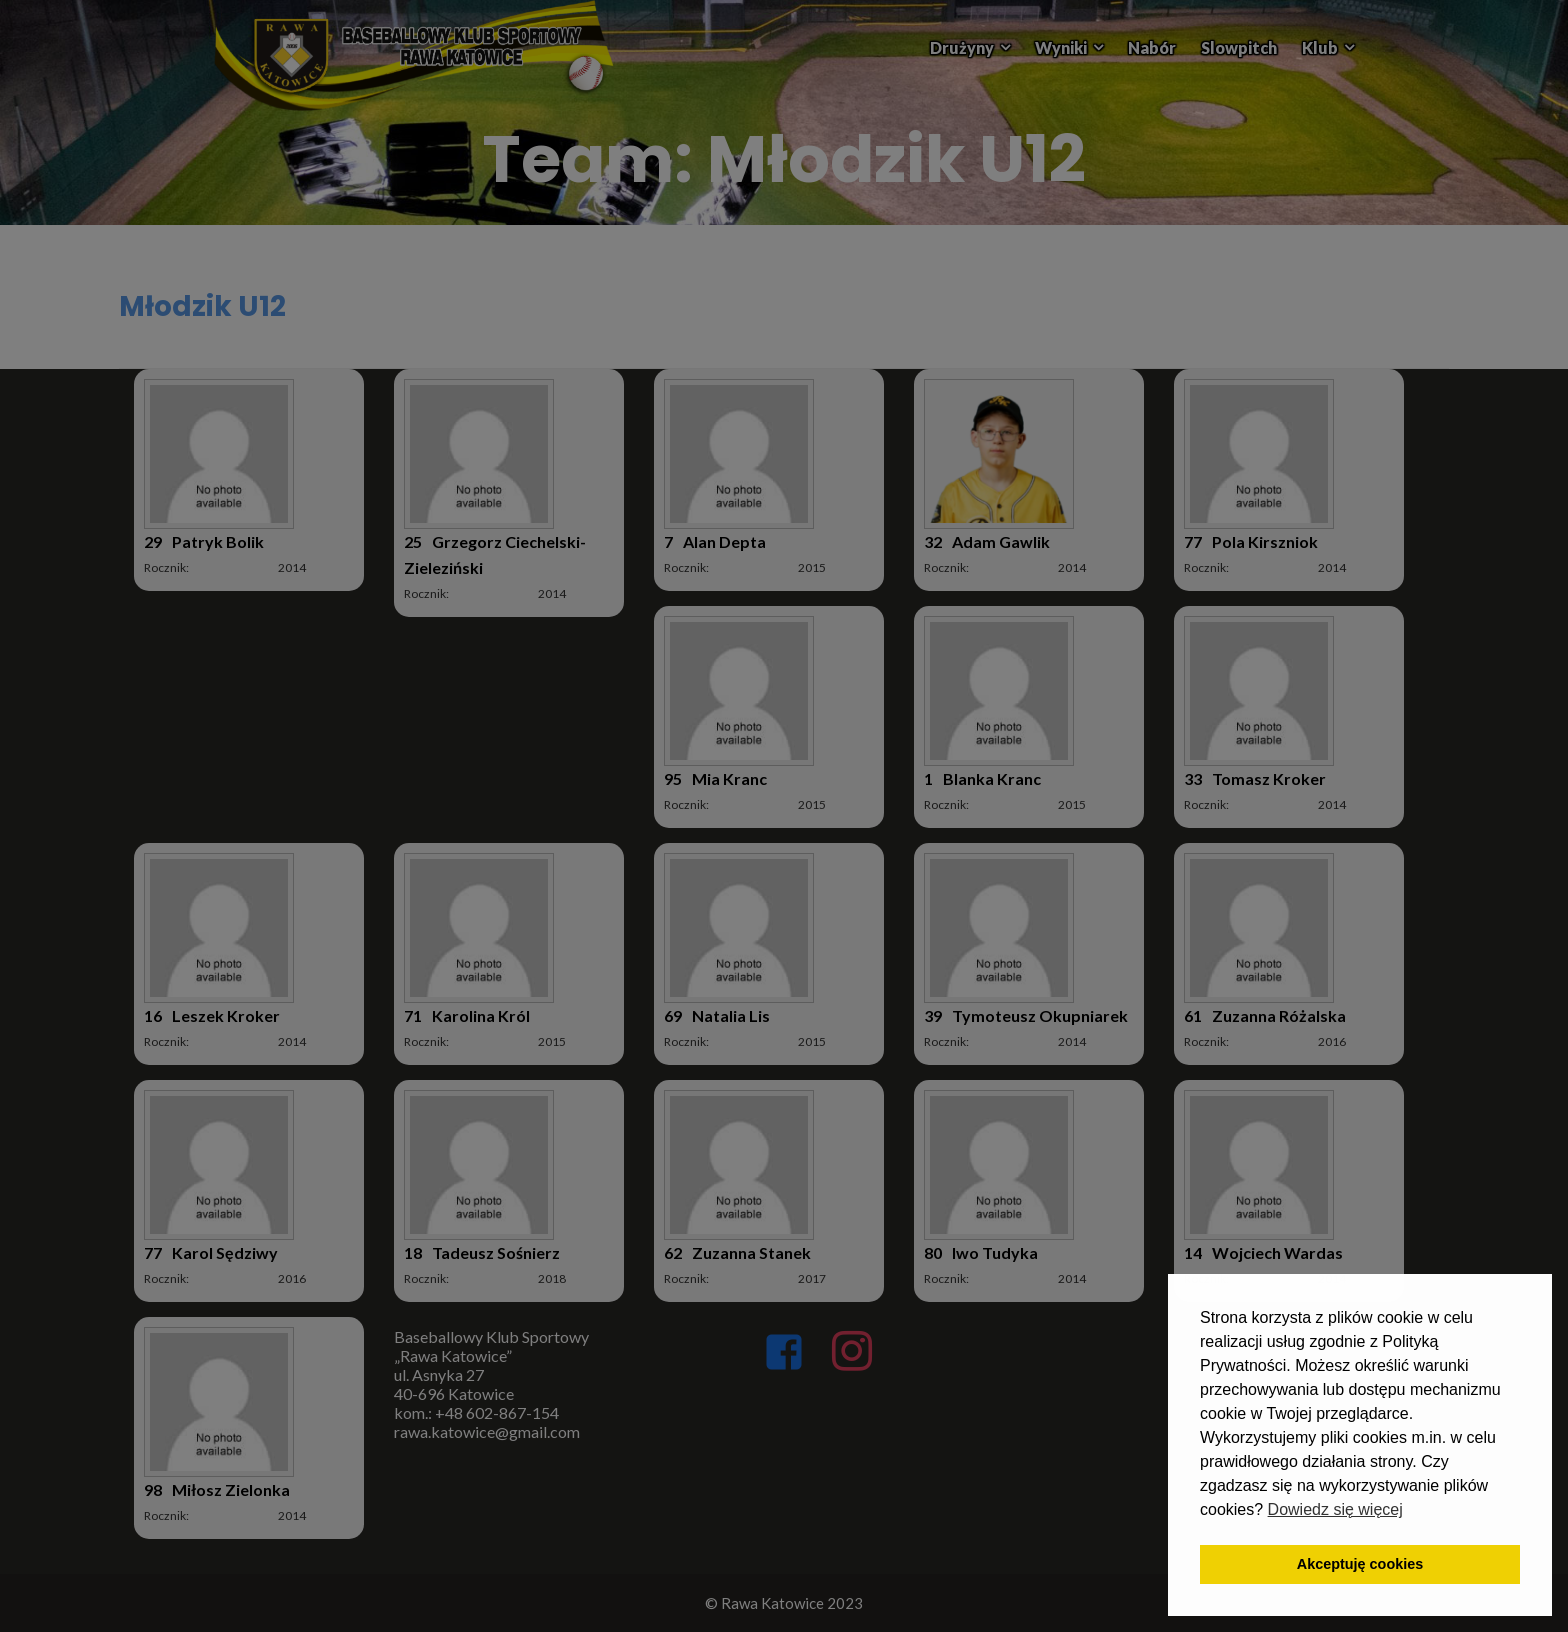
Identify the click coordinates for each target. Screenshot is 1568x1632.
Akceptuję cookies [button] (1360, 1564)
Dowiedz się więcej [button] (1335, 1509)
